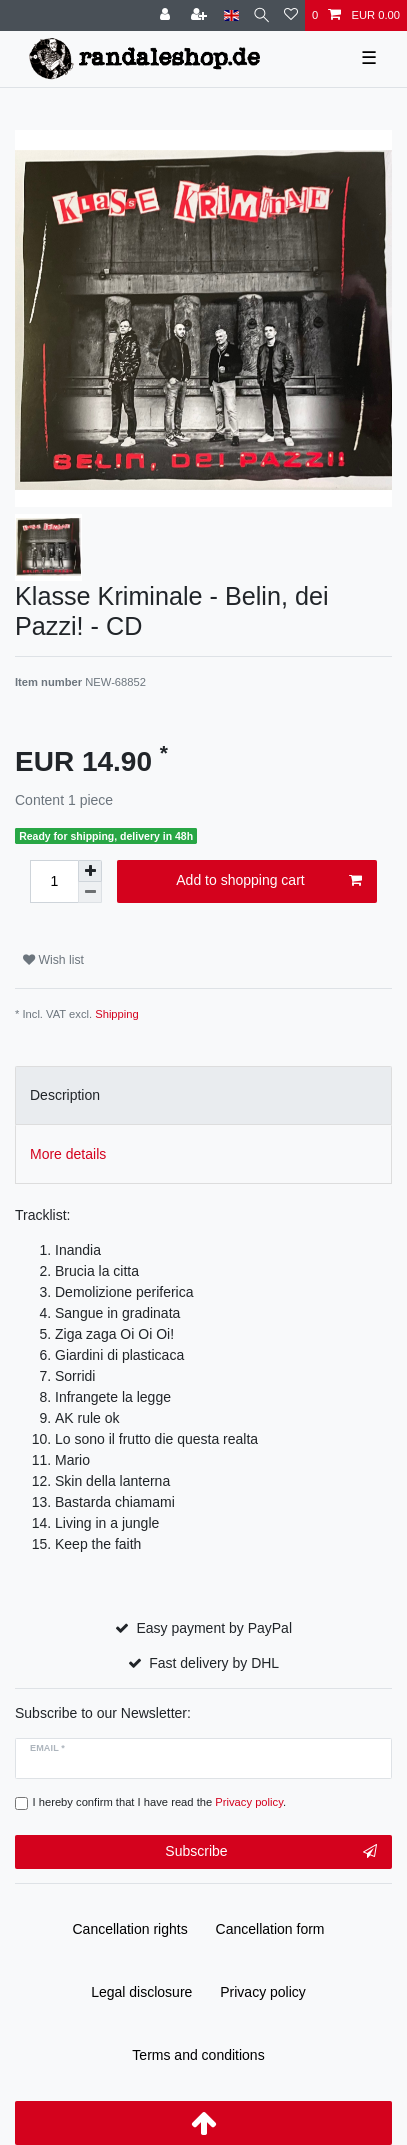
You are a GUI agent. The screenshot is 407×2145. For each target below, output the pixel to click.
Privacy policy (263, 1992)
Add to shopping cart (269, 881)
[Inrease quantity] (90, 871)
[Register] (201, 15)
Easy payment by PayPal (214, 1628)
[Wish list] (291, 15)
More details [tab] (68, 1154)
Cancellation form (270, 1929)
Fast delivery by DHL (214, 1663)
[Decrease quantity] (90, 892)
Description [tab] (65, 1095)
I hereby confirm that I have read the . (160, 1802)
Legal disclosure (141, 1992)
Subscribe (271, 1852)
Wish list (53, 960)
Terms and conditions (198, 2055)
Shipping (117, 1014)
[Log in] (167, 15)
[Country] (231, 15)
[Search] (261, 15)
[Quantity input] (54, 881)
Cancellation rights (130, 1929)
